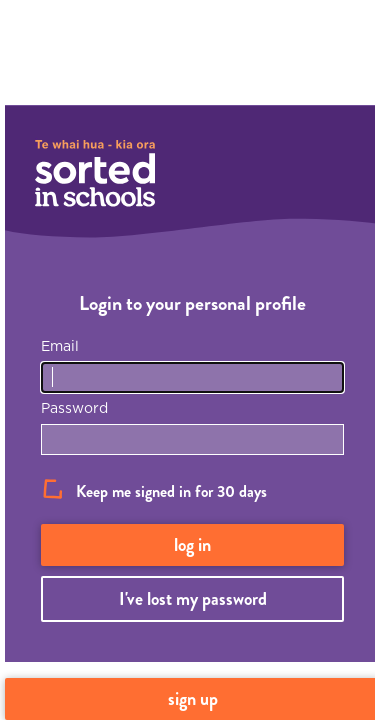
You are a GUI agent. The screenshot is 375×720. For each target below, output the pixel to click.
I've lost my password (193, 599)
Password (74, 408)
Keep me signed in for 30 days (171, 491)
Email (60, 346)
